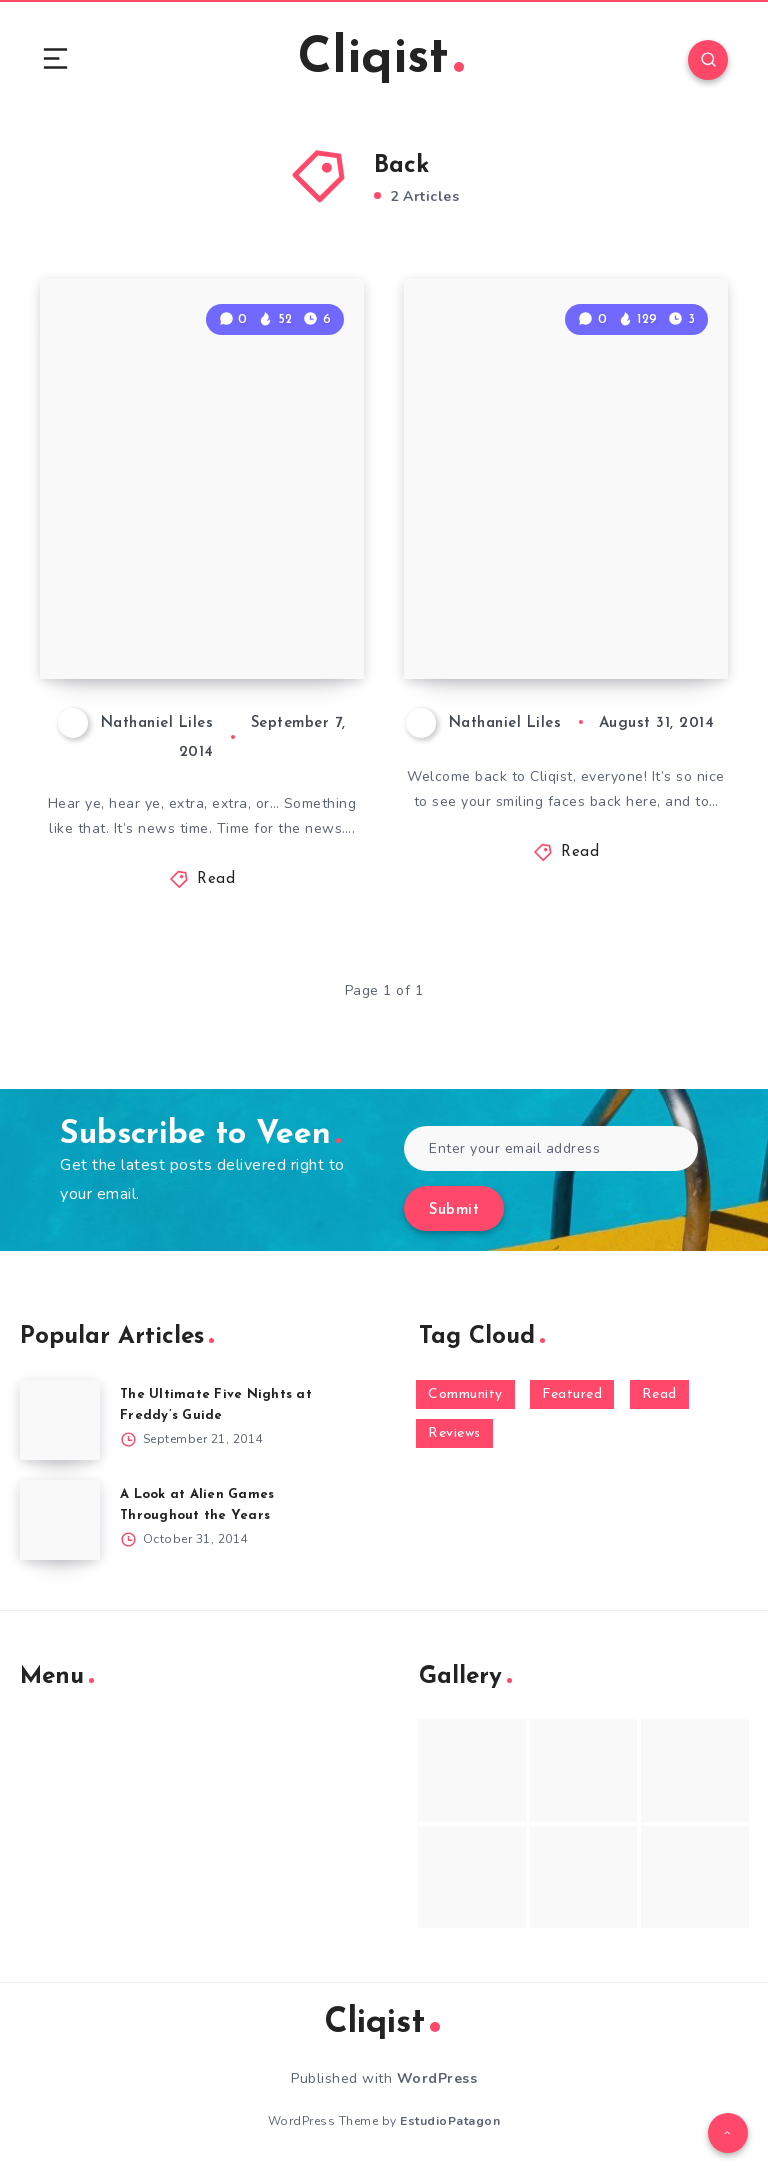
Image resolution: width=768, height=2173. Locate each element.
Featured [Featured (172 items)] (572, 1394)
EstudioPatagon (450, 2121)
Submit (454, 1210)
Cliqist (381, 59)
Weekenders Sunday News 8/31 (560, 608)
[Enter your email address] (551, 1148)
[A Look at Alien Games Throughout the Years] (60, 1520)
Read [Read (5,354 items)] (659, 1394)
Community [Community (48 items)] (465, 1394)
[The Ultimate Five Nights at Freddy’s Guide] (60, 1420)
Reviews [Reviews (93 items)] (454, 1433)
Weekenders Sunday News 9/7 (196, 608)
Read (216, 879)
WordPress (437, 2078)
